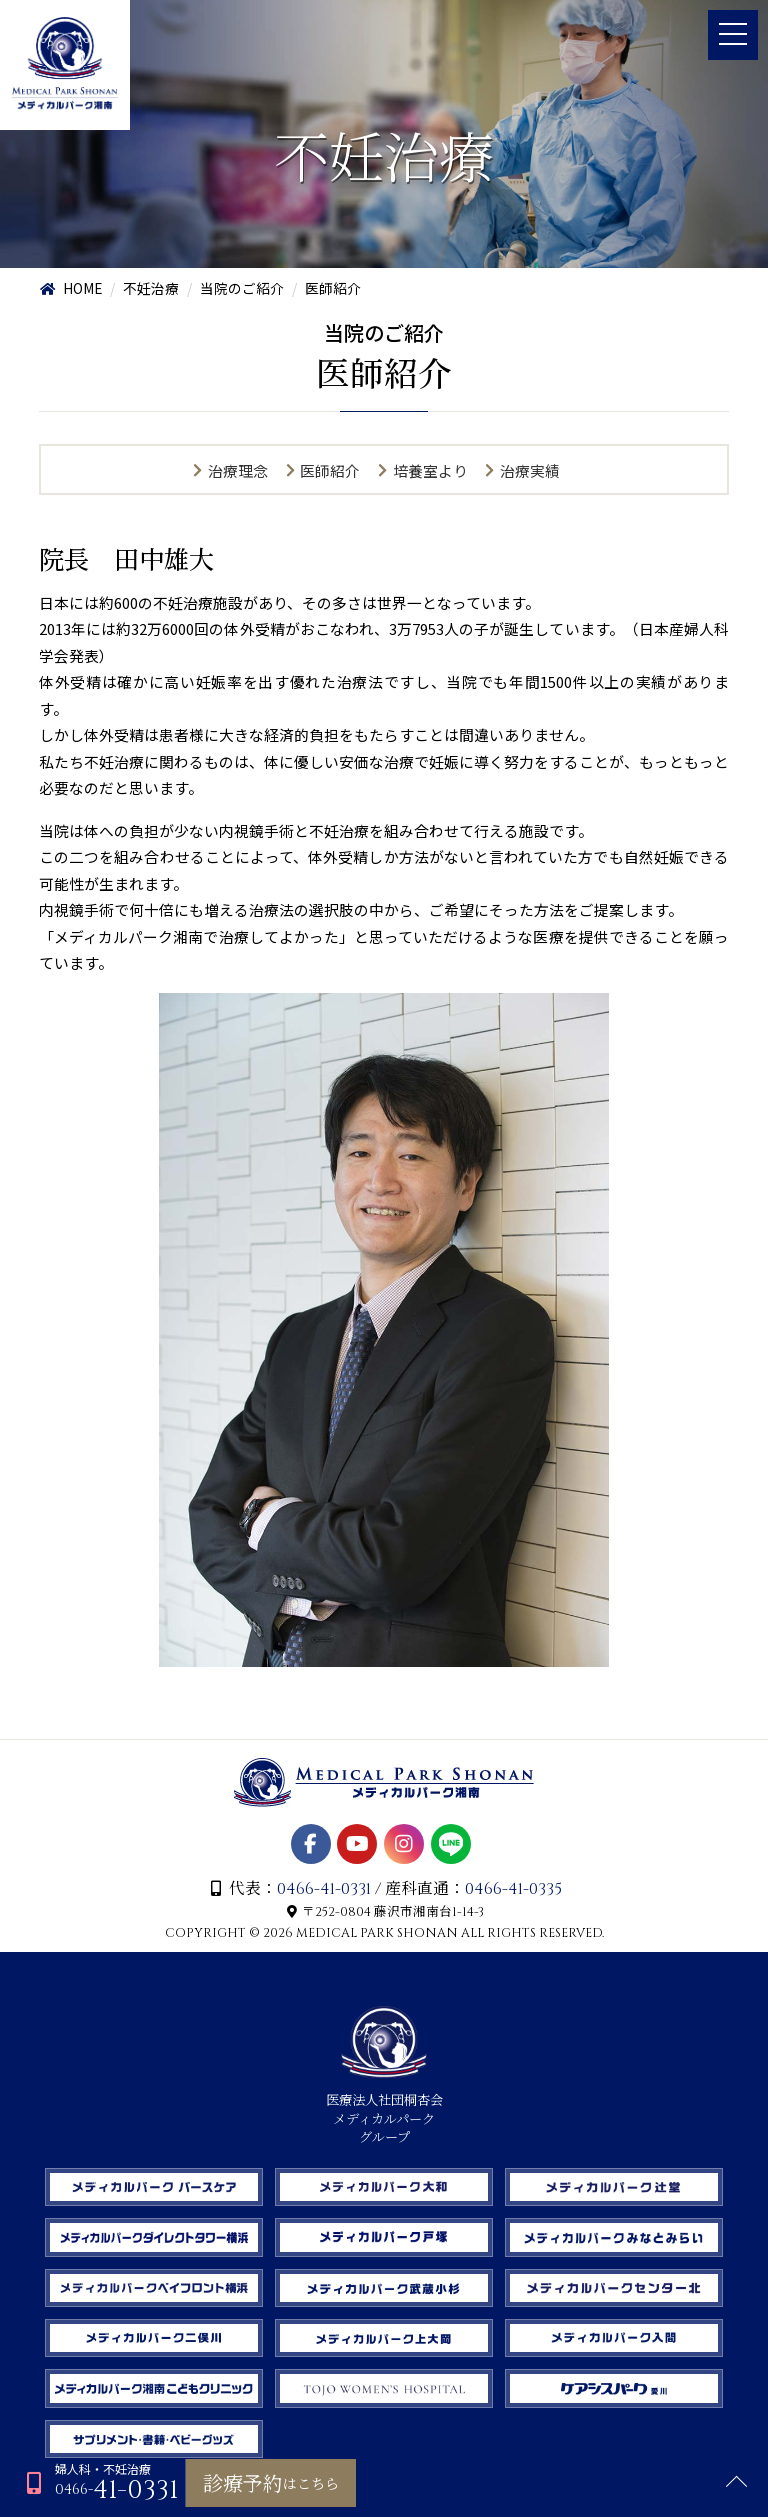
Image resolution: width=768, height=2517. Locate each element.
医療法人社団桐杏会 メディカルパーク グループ (384, 2099)
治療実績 (532, 471)
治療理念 (236, 471)
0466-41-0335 (516, 1877)
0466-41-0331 (324, 1877)
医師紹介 (330, 471)
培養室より (430, 471)
